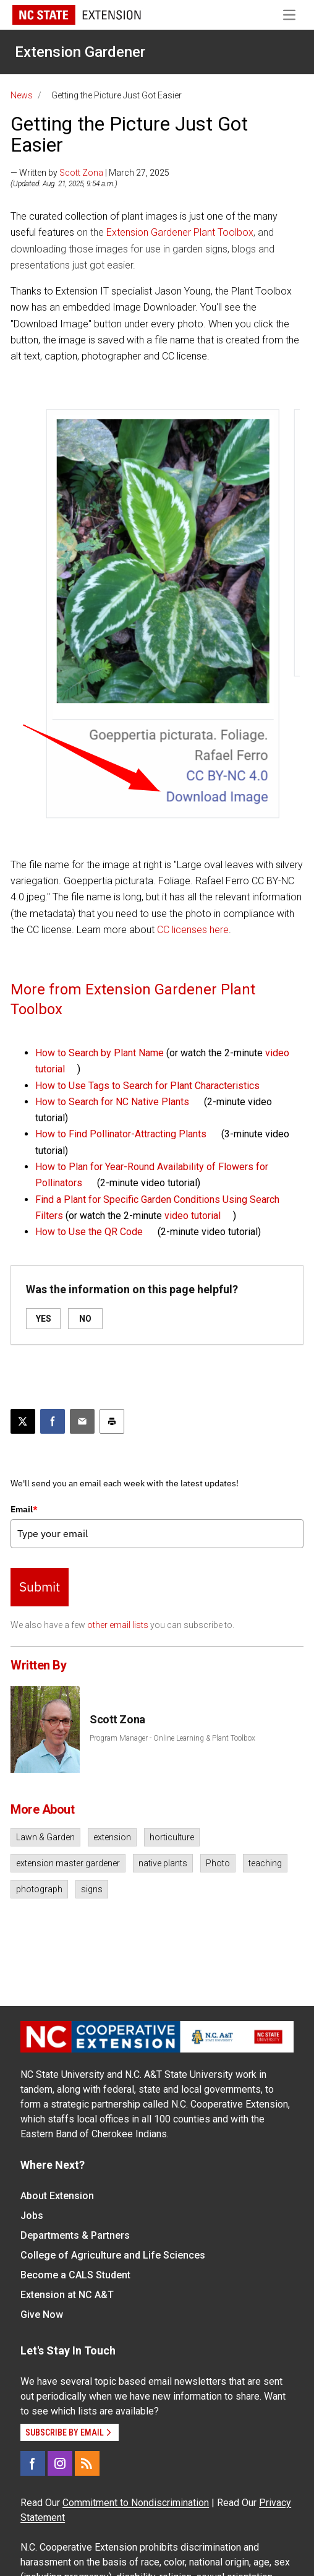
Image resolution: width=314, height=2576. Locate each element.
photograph (39, 1889)
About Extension (57, 2196)
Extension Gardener (80, 52)
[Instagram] (60, 2463)
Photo (218, 1863)
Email (24, 1509)
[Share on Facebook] (52, 1421)
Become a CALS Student (75, 2275)
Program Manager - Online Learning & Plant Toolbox (172, 1738)
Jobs (31, 2215)
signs (92, 1889)
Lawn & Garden (45, 1837)
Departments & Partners (75, 2235)
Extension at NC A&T (67, 2295)
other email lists (117, 1625)
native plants (162, 1863)
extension (112, 1837)
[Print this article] (112, 1421)
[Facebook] (32, 2463)
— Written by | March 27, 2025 (90, 173)
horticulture (172, 1837)
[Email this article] (82, 1421)
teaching (265, 1863)
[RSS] (87, 2463)
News (22, 95)
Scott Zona (81, 173)
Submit (39, 1586)
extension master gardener (68, 1863)
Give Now (41, 2314)
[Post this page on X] (23, 1421)
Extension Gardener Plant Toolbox (179, 232)
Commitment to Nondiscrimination (135, 2503)
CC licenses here (193, 930)
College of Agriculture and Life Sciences (112, 2255)
